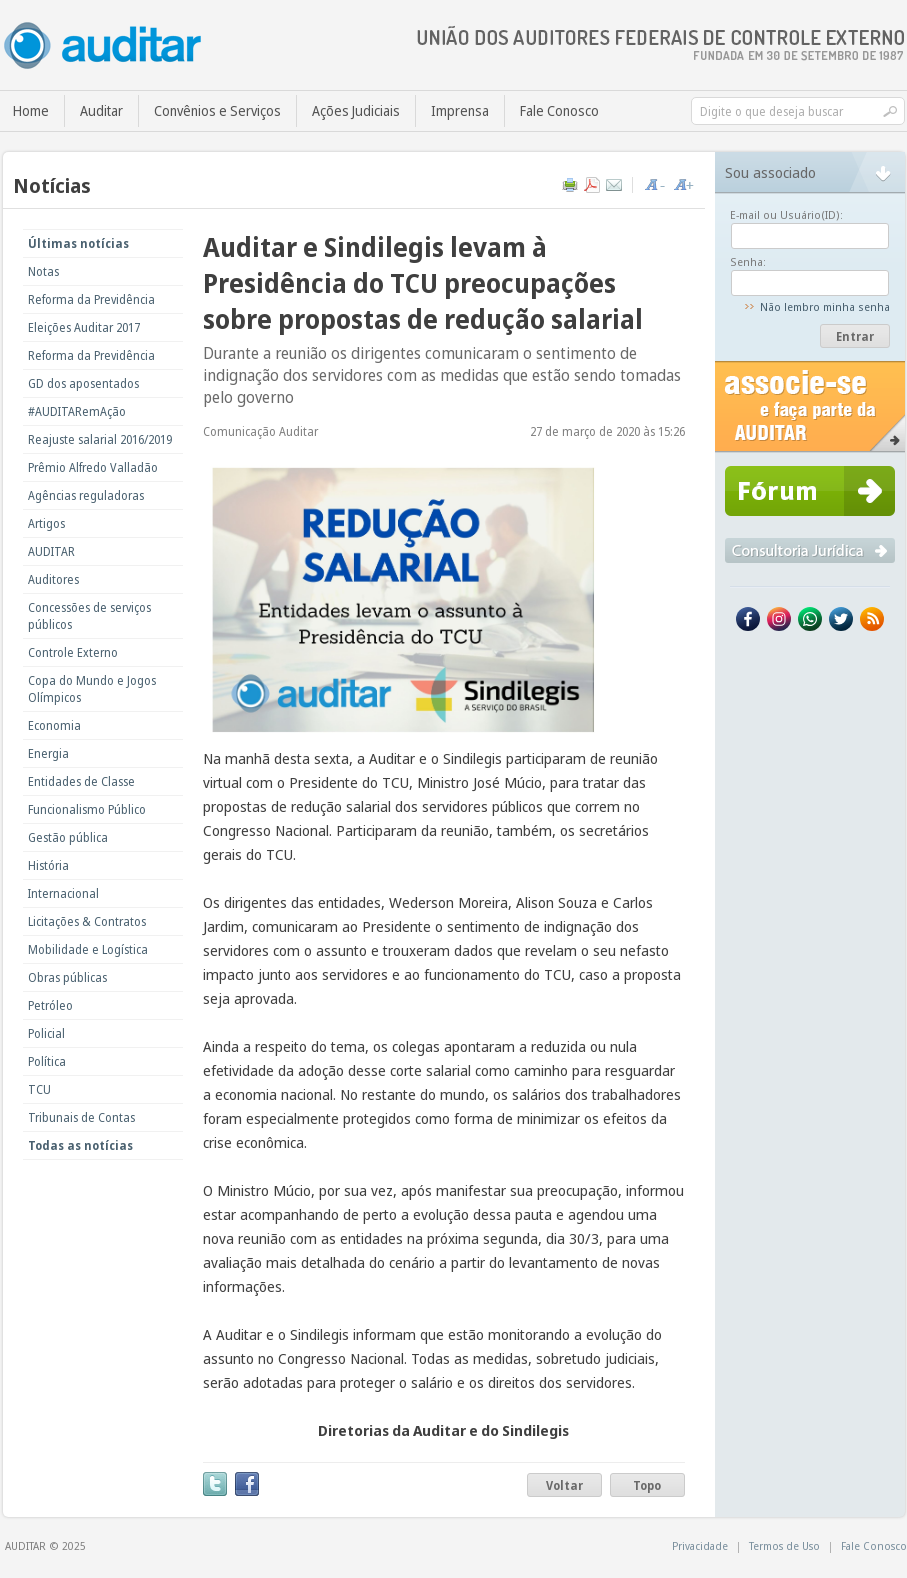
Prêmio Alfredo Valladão (93, 467)
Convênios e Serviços (217, 110)
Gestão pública (68, 837)
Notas (43, 271)
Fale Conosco (559, 110)
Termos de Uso (784, 1545)
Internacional (63, 893)
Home (31, 110)
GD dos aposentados (83, 383)
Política (47, 1061)
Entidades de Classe (81, 781)
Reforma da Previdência (91, 299)
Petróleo (50, 1005)
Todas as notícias (80, 1145)
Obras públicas (67, 977)
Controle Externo (73, 652)
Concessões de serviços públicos (89, 616)
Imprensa (460, 110)
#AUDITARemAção (77, 411)
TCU (39, 1089)
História (48, 865)
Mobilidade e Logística (88, 949)
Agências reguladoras (86, 495)
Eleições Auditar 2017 (84, 327)
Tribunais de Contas (81, 1117)
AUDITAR (51, 551)
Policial (46, 1033)
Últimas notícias (78, 243)
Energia (48, 753)
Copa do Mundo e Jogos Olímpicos (92, 689)
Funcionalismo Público (87, 809)
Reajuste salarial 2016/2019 (100, 439)
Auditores (53, 579)
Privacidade (700, 1545)
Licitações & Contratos (87, 921)
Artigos (46, 523)
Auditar (101, 110)
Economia (54, 725)
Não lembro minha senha (825, 306)
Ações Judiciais (356, 110)
